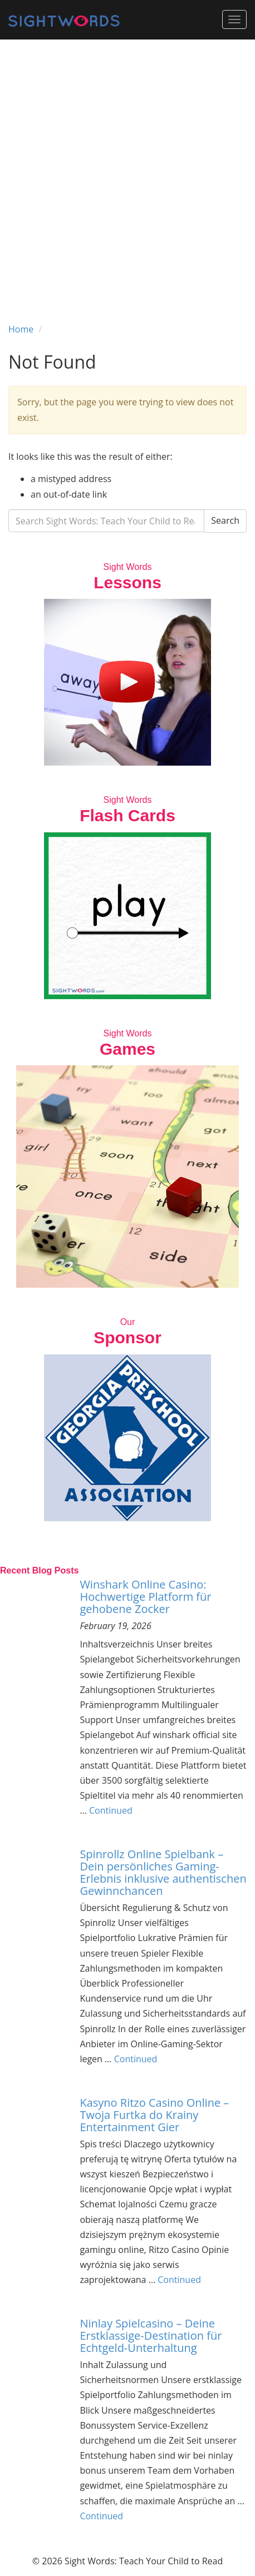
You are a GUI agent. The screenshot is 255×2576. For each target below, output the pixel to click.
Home (20, 329)
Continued (111, 1810)
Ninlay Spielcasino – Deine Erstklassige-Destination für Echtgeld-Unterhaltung (151, 2335)
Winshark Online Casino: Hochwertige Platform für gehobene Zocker (145, 1596)
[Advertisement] (127, 172)
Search (225, 520)
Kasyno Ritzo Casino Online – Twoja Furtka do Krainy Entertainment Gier (154, 2115)
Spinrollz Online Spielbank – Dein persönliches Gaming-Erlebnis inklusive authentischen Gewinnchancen (163, 1872)
